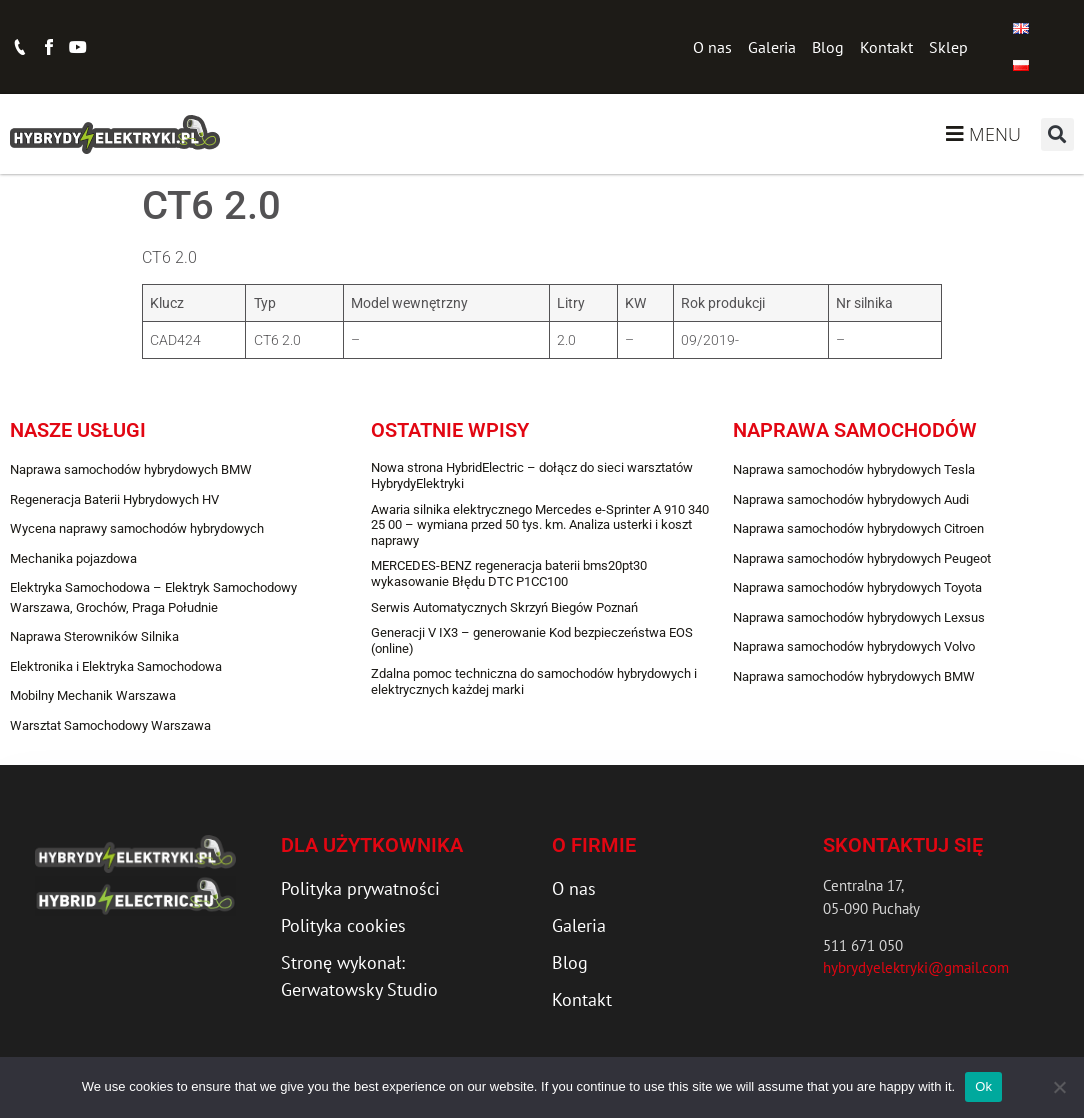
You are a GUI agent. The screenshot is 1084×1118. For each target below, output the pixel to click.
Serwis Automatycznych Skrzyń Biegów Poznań (504, 607)
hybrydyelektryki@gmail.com (916, 967)
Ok (983, 1086)
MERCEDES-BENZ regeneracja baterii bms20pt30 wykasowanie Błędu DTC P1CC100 (509, 573)
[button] (1057, 134)
